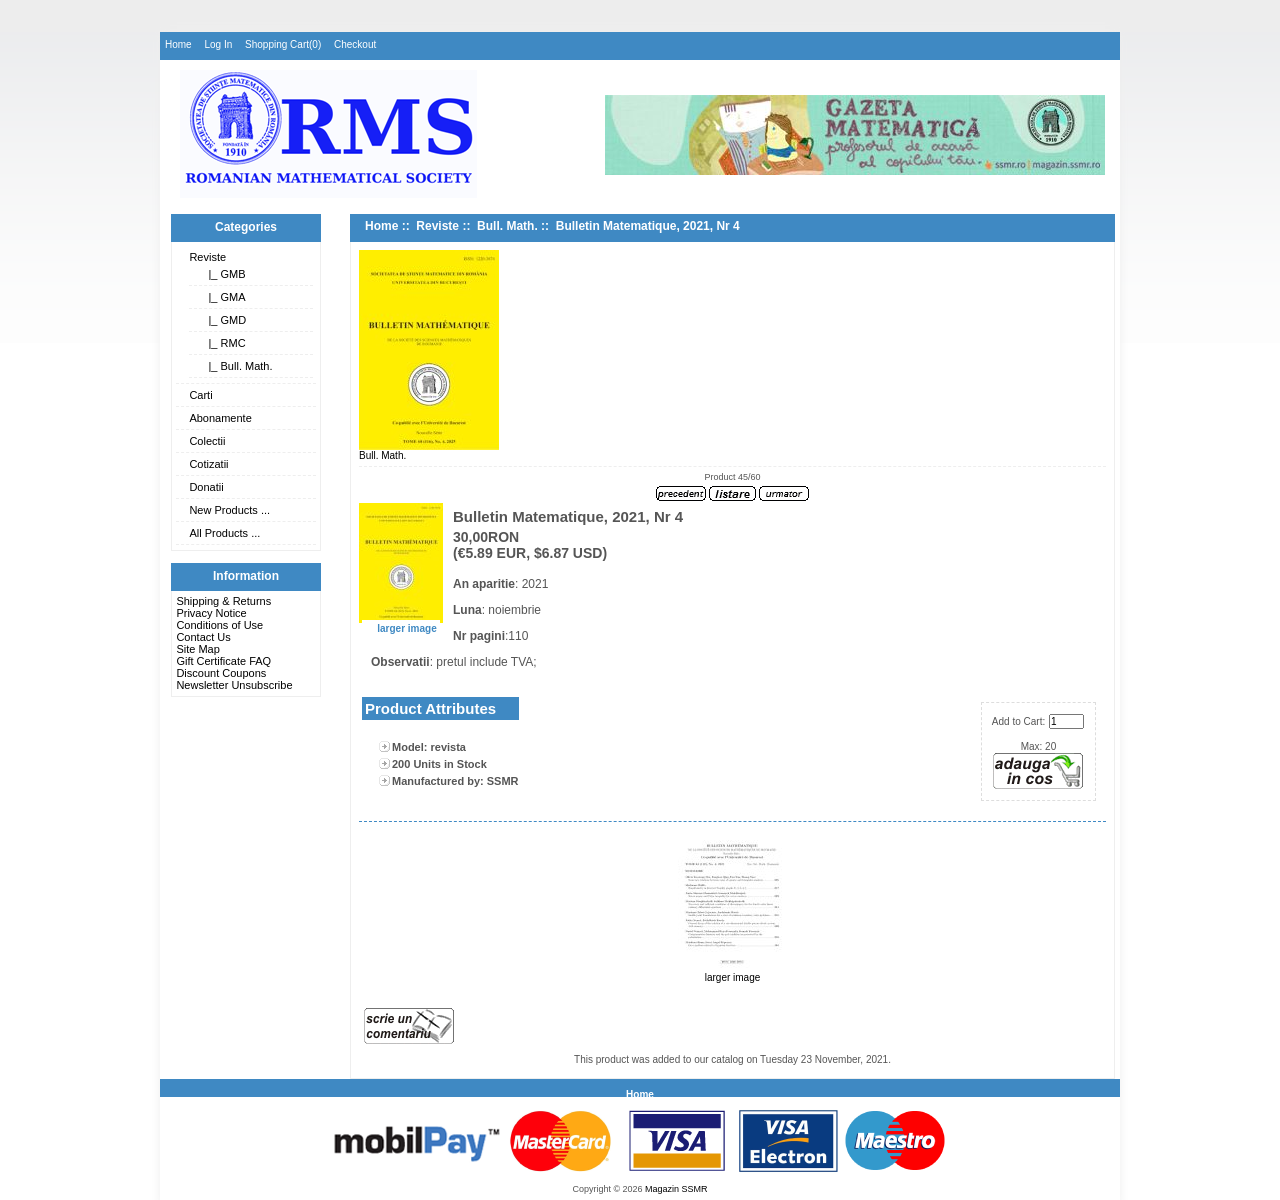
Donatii (206, 487)
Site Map (197, 649)
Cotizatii (208, 464)
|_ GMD (224, 320)
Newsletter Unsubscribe (234, 685)
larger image (733, 973)
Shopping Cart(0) (283, 44)
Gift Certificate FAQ (223, 661)
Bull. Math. (507, 226)
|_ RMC (223, 343)
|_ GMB (223, 274)
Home (178, 44)
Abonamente (220, 418)
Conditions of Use (219, 625)
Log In (218, 44)
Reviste (207, 257)
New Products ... (229, 510)
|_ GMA (223, 297)
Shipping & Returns (223, 601)
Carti (200, 395)
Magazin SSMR (676, 1189)
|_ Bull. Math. (237, 366)
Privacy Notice (211, 613)
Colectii (207, 441)
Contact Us (203, 637)
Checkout (355, 44)
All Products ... (224, 533)
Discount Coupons (221, 673)
